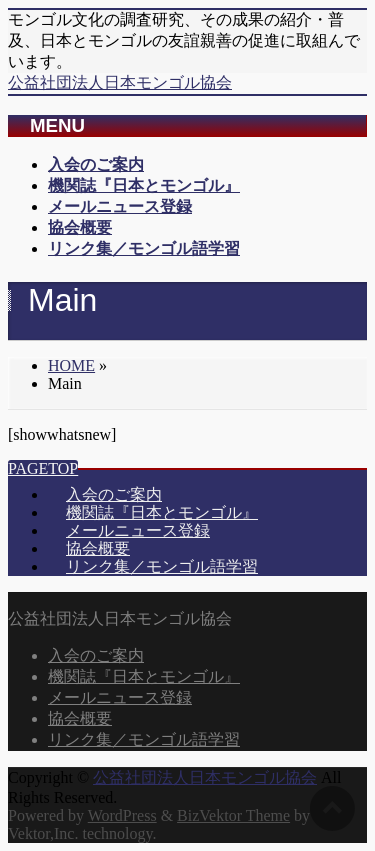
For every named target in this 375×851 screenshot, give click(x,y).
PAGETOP (43, 468)
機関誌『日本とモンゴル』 (162, 512)
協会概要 (98, 548)
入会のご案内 (114, 494)
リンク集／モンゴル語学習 (162, 566)
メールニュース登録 (138, 530)
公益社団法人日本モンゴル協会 (120, 82)
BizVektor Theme (233, 815)
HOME (71, 365)
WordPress (122, 815)
